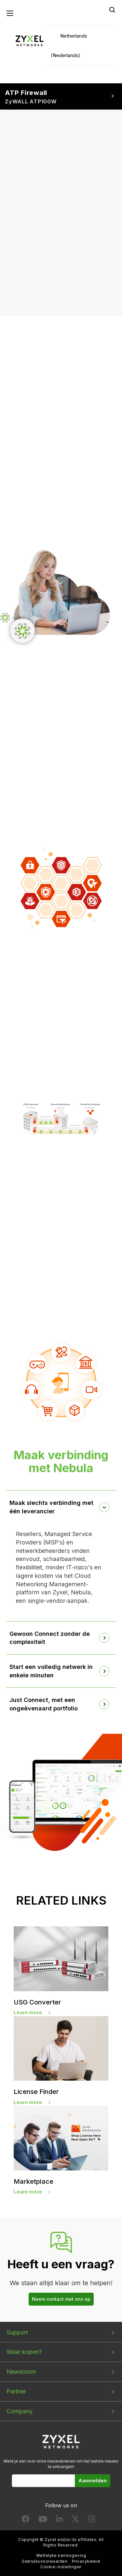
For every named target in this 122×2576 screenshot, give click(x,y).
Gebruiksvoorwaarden (44, 2561)
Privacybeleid (86, 2561)
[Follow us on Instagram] (91, 2520)
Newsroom (21, 2371)
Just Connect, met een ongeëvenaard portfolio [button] (43, 1704)
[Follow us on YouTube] (42, 2520)
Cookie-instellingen (60, 2566)
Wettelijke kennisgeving (61, 2555)
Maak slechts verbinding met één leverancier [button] (51, 1507)
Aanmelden (92, 2480)
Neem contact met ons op (61, 2299)
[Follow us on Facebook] (26, 2520)
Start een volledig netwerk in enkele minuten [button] (51, 1671)
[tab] (61, 1507)
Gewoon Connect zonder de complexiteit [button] (49, 1638)
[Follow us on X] (75, 2520)
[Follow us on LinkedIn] (59, 2520)
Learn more (28, 2012)
